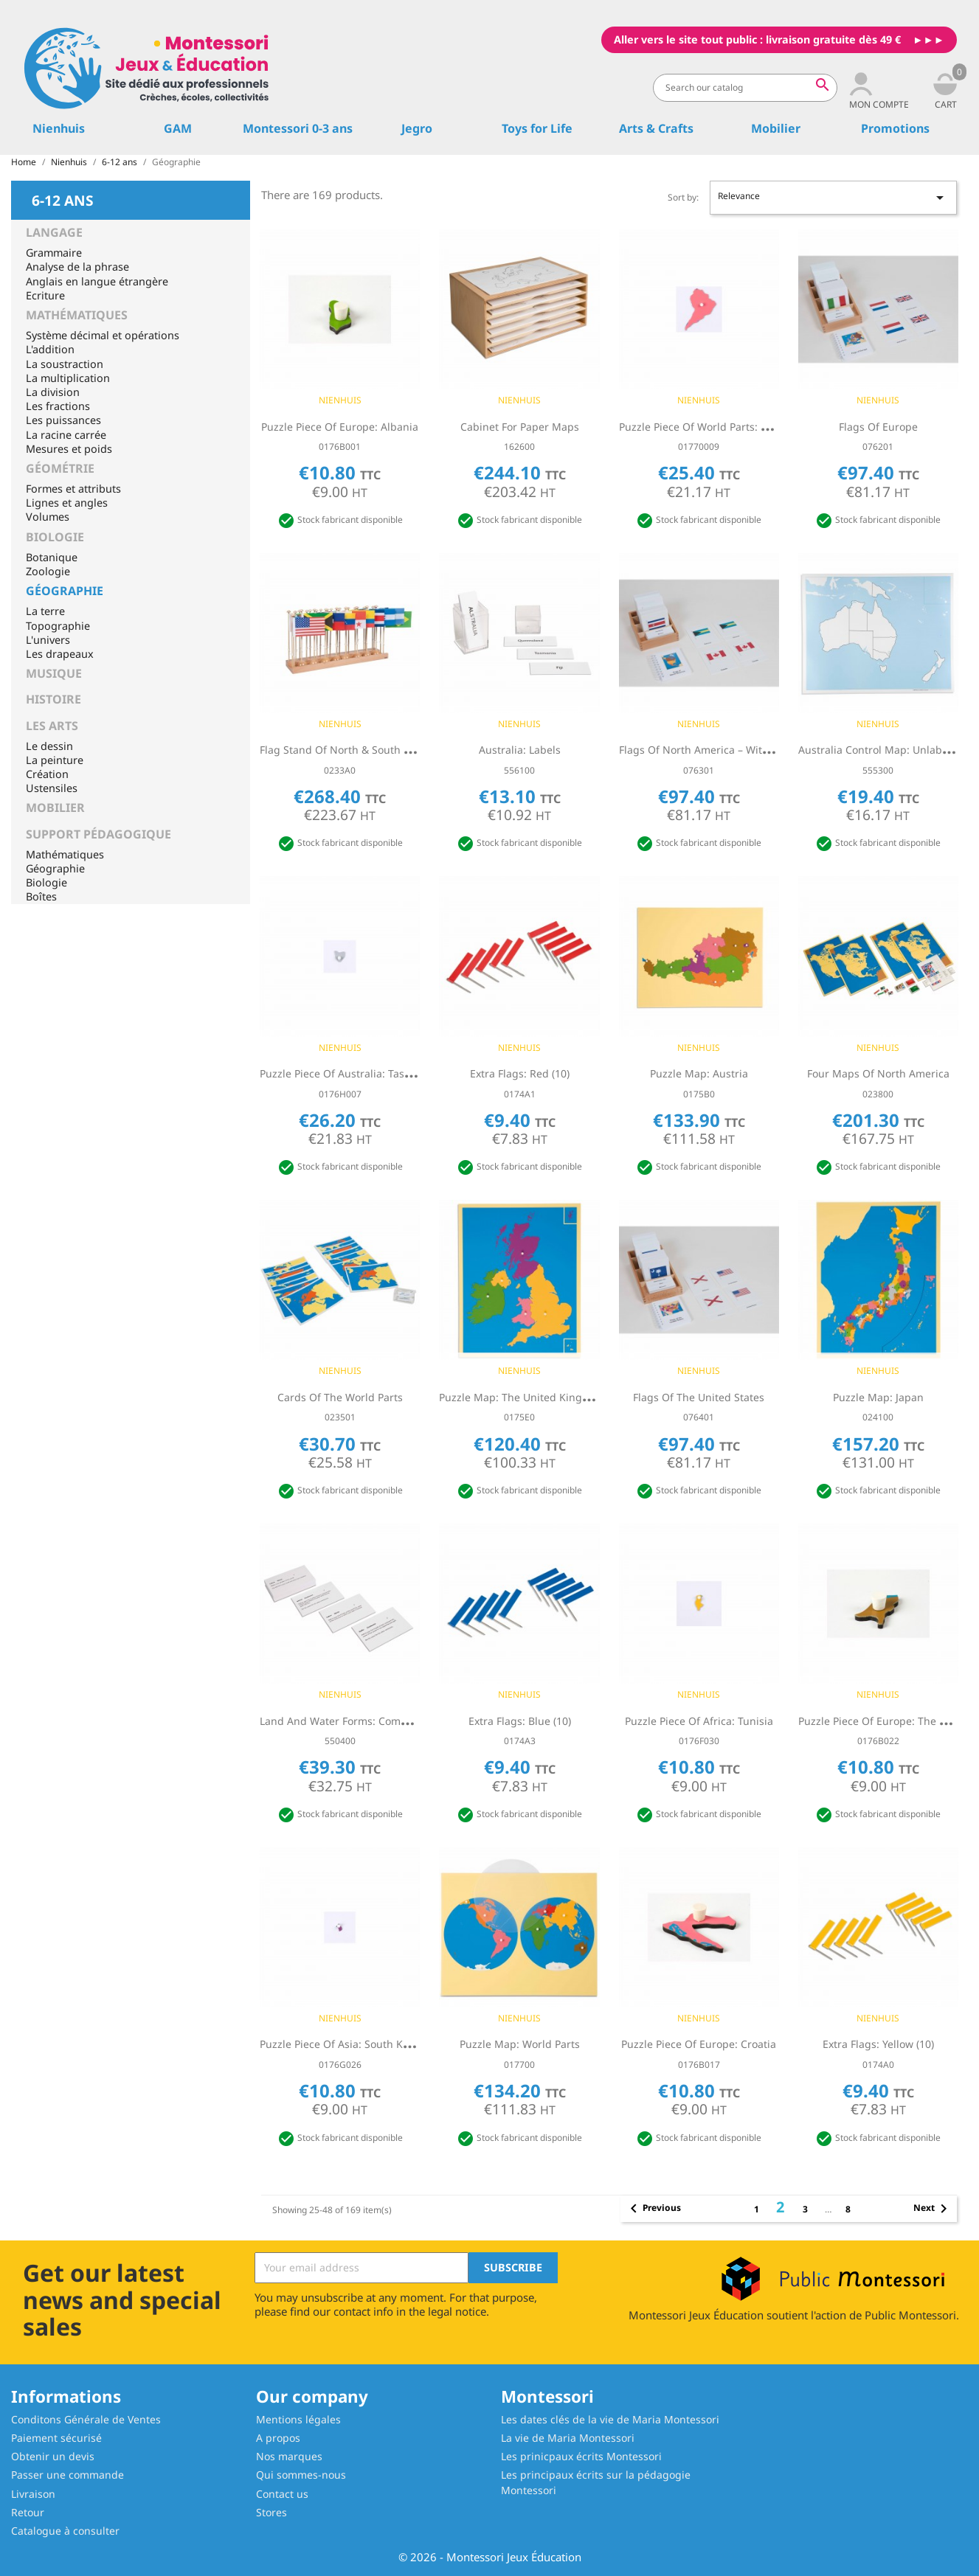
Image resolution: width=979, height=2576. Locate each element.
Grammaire (54, 253)
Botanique (51, 557)
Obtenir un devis (52, 2456)
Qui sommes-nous (301, 2475)
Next (932, 2209)
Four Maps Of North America (878, 1073)
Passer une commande (67, 2475)
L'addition (50, 349)
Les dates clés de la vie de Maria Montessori (610, 2419)
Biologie (55, 537)
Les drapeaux (60, 654)
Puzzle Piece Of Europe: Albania (339, 427)
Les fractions (58, 406)
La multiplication (68, 378)
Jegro (416, 128)
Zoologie (48, 571)
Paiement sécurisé (56, 2438)
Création (47, 774)
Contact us (282, 2494)
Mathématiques (77, 315)
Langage (54, 232)
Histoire (53, 699)
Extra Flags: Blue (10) (519, 1721)
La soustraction (64, 364)
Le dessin (49, 746)
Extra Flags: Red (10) (520, 1073)
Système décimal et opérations (102, 335)
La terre (45, 611)
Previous (653, 2209)
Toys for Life (537, 128)
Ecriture (45, 295)
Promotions (895, 128)
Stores (271, 2512)
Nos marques (289, 2456)
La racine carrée (66, 435)
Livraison (33, 2494)
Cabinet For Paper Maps (519, 427)
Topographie (58, 626)
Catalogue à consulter (65, 2531)
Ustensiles (51, 788)
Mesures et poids (69, 449)
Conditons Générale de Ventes (86, 2419)
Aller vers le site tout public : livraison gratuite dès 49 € (757, 39)
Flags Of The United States (698, 1397)
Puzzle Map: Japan (878, 1397)
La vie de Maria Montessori (567, 2438)
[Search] (745, 88)
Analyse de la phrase (77, 267)
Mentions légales (298, 2419)
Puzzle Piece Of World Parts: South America (726, 427)
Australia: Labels (520, 750)
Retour (27, 2512)
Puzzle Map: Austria (699, 1073)
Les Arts (52, 726)
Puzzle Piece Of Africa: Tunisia (699, 1721)
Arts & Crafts (656, 128)
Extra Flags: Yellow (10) (878, 2044)
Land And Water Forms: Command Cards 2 (365, 1721)
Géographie (64, 591)
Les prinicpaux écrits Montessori (581, 2456)
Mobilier (775, 128)
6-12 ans (63, 199)
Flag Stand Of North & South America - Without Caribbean (403, 750)
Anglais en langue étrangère (97, 281)
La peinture (54, 760)
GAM (178, 128)
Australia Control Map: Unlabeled (881, 750)
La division (53, 392)
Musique (54, 673)
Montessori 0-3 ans (298, 128)
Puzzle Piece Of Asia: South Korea (342, 2044)
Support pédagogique (98, 834)
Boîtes (41, 896)
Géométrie (60, 468)
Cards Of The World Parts (340, 1397)
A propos (278, 2438)
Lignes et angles (67, 503)
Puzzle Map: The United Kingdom (521, 1397)
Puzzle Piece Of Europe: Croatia (698, 2044)
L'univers (48, 640)
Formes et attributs (73, 489)
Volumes (47, 517)
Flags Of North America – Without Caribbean (729, 750)
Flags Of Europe (878, 427)
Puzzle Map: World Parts (520, 2044)
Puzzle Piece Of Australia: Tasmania (347, 1073)
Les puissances (63, 420)
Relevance (833, 197)
